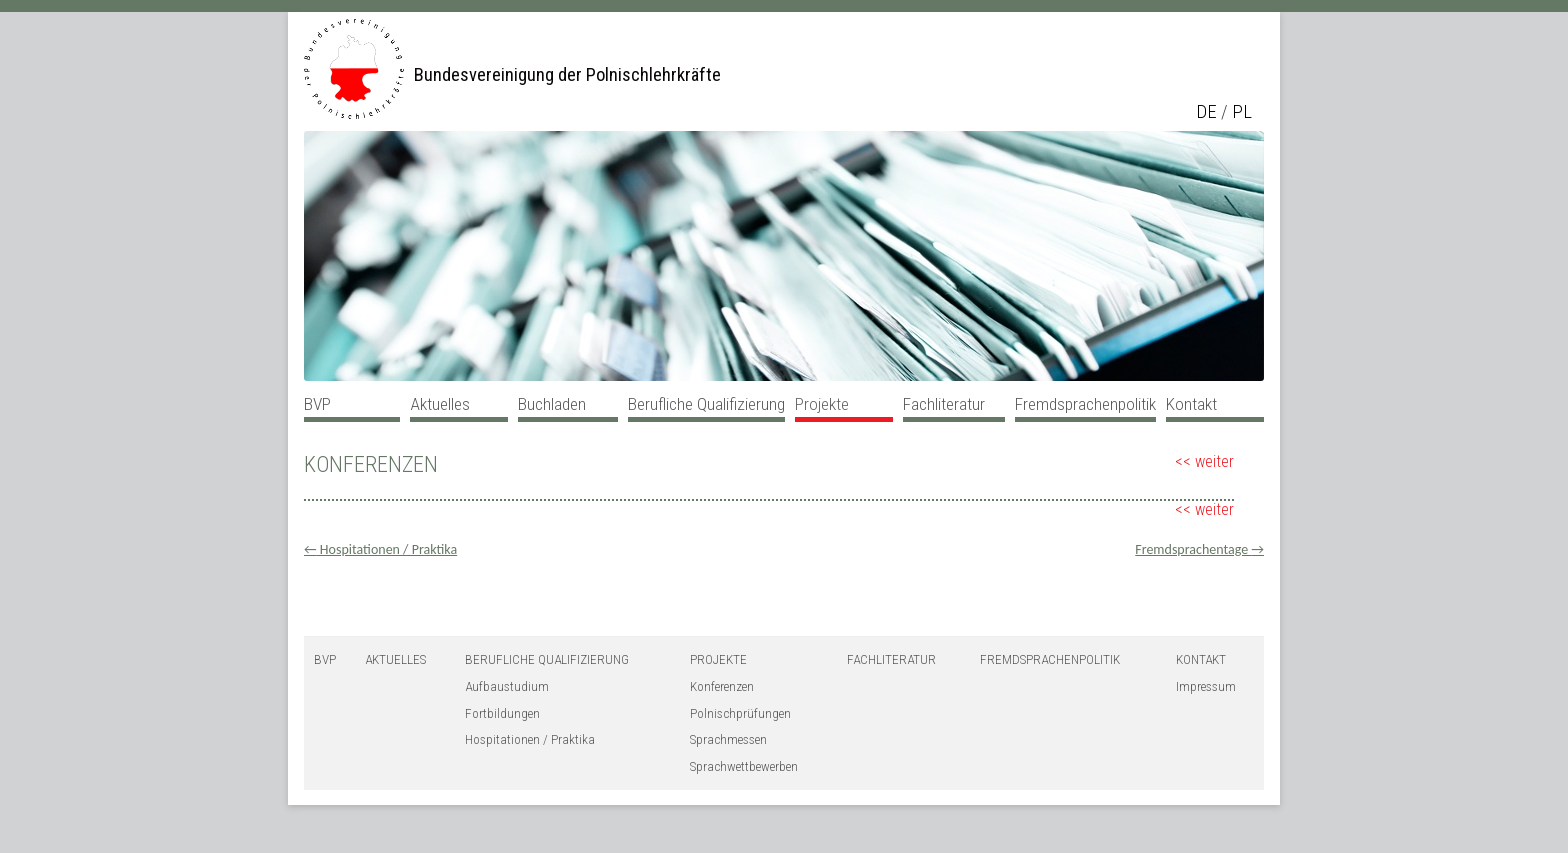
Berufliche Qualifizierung (706, 404)
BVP (317, 404)
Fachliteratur (944, 404)
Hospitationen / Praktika (380, 549)
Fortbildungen (502, 713)
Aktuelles (440, 404)
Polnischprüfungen (740, 713)
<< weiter (1204, 461)
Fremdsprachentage (1199, 549)
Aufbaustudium (507, 686)
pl (1242, 112)
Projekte (822, 404)
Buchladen (552, 404)
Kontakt (1191, 404)
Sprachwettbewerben (744, 766)
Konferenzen (722, 686)
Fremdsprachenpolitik (1085, 404)
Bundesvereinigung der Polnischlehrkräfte (567, 75)
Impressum (1206, 686)
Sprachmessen (728, 739)
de (1206, 112)
